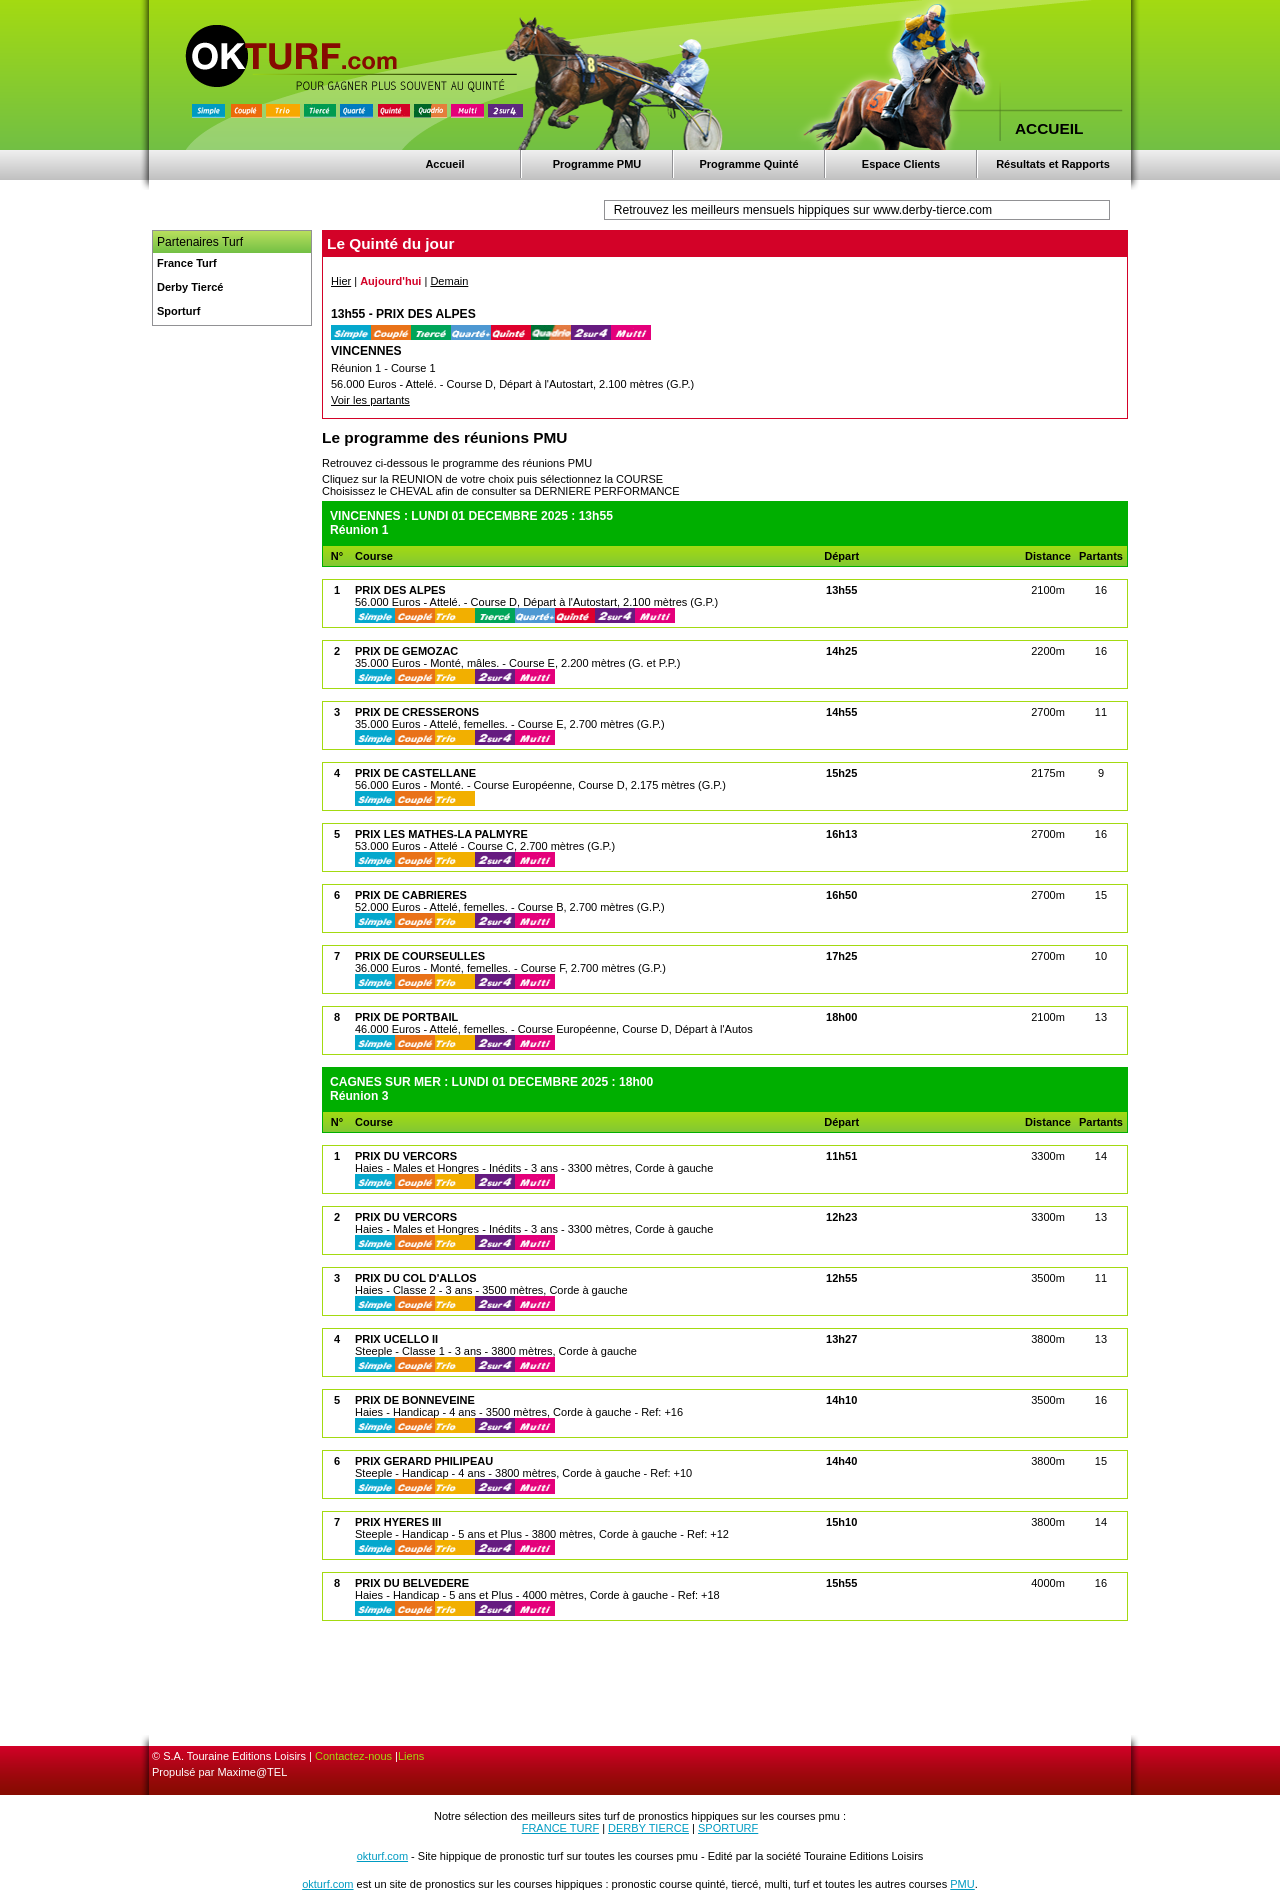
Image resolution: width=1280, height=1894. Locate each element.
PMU (962, 1884)
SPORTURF (728, 1828)
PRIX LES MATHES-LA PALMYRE (441, 834)
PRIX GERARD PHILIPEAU (424, 1461)
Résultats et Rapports (1053, 164)
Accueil (444, 164)
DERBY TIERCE (648, 1828)
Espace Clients (901, 164)
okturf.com (382, 1856)
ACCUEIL (1049, 128)
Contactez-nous (353, 1756)
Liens (411, 1756)
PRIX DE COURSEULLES (420, 956)
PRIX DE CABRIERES (411, 895)
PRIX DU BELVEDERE (412, 1583)
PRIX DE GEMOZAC (406, 651)
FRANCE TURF (560, 1828)
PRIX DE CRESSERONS (417, 712)
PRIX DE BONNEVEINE (415, 1400)
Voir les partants (370, 400)
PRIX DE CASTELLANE (415, 773)
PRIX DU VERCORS (406, 1156)
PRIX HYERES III (398, 1522)
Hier (341, 281)
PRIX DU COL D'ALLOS (416, 1278)
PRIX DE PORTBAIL (406, 1017)
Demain (449, 281)
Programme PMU (597, 164)
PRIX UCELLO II (396, 1339)
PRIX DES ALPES (400, 590)
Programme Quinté (748, 164)
